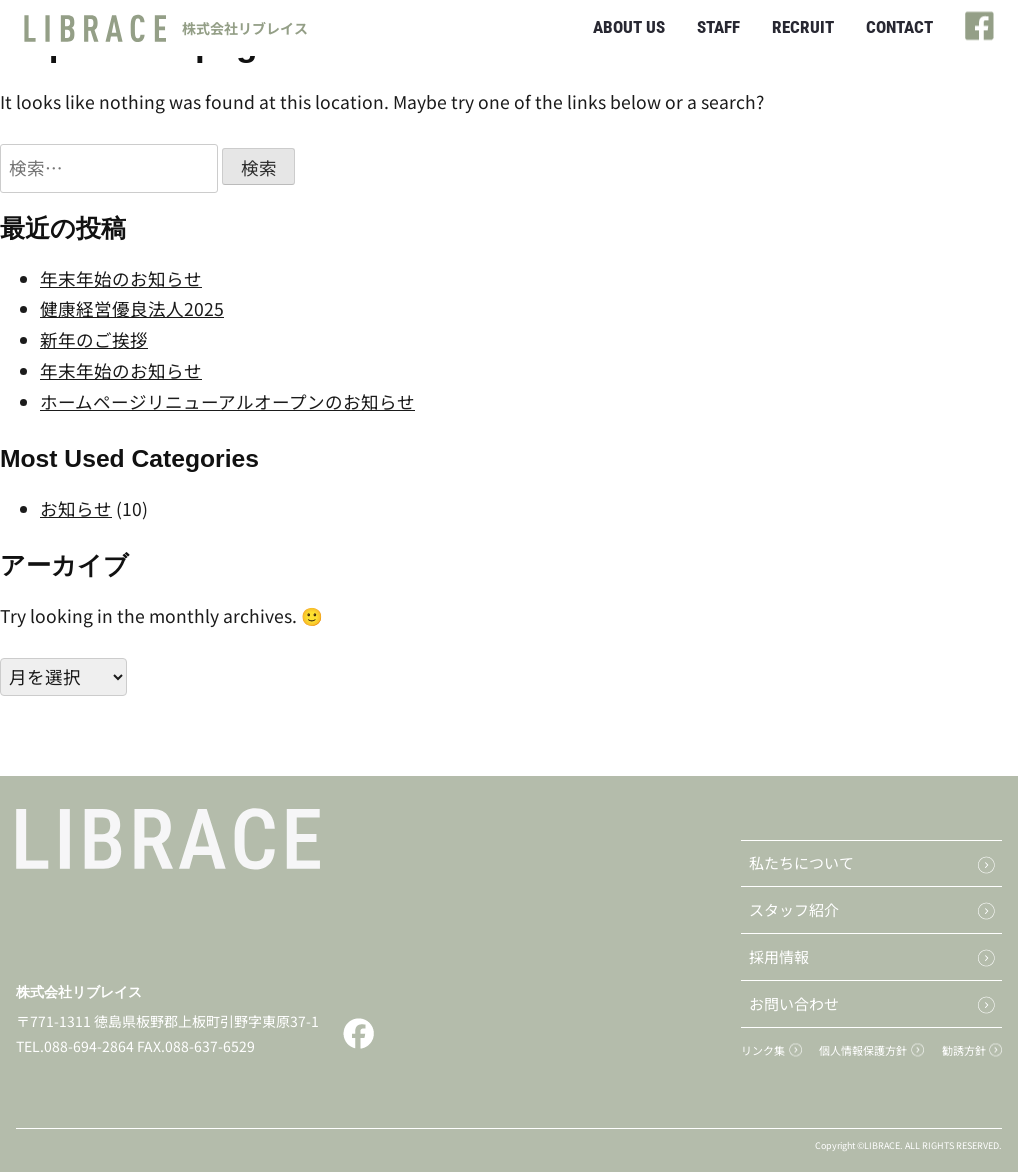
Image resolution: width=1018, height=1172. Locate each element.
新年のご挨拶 (94, 339)
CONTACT (899, 27)
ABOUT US (629, 27)
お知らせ (76, 508)
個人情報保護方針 (863, 1050)
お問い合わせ (794, 1003)
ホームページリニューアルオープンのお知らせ (227, 401)
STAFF (718, 27)
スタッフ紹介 (794, 909)
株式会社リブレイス (79, 992)
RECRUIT (803, 27)
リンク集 (763, 1050)
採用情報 (779, 956)
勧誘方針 (964, 1050)
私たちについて (801, 862)
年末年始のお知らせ (121, 278)
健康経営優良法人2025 (132, 308)
